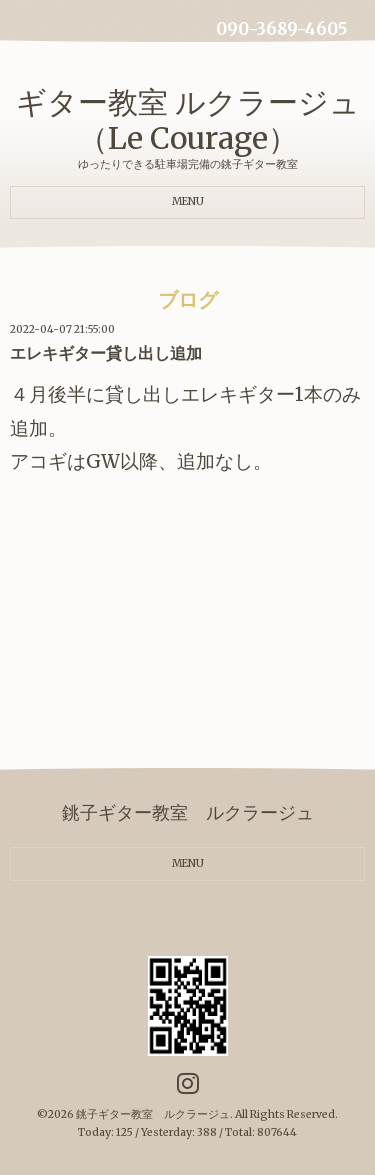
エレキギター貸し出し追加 (106, 353)
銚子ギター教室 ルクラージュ (153, 1114)
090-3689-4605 (281, 29)
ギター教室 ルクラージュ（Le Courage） (188, 120)
